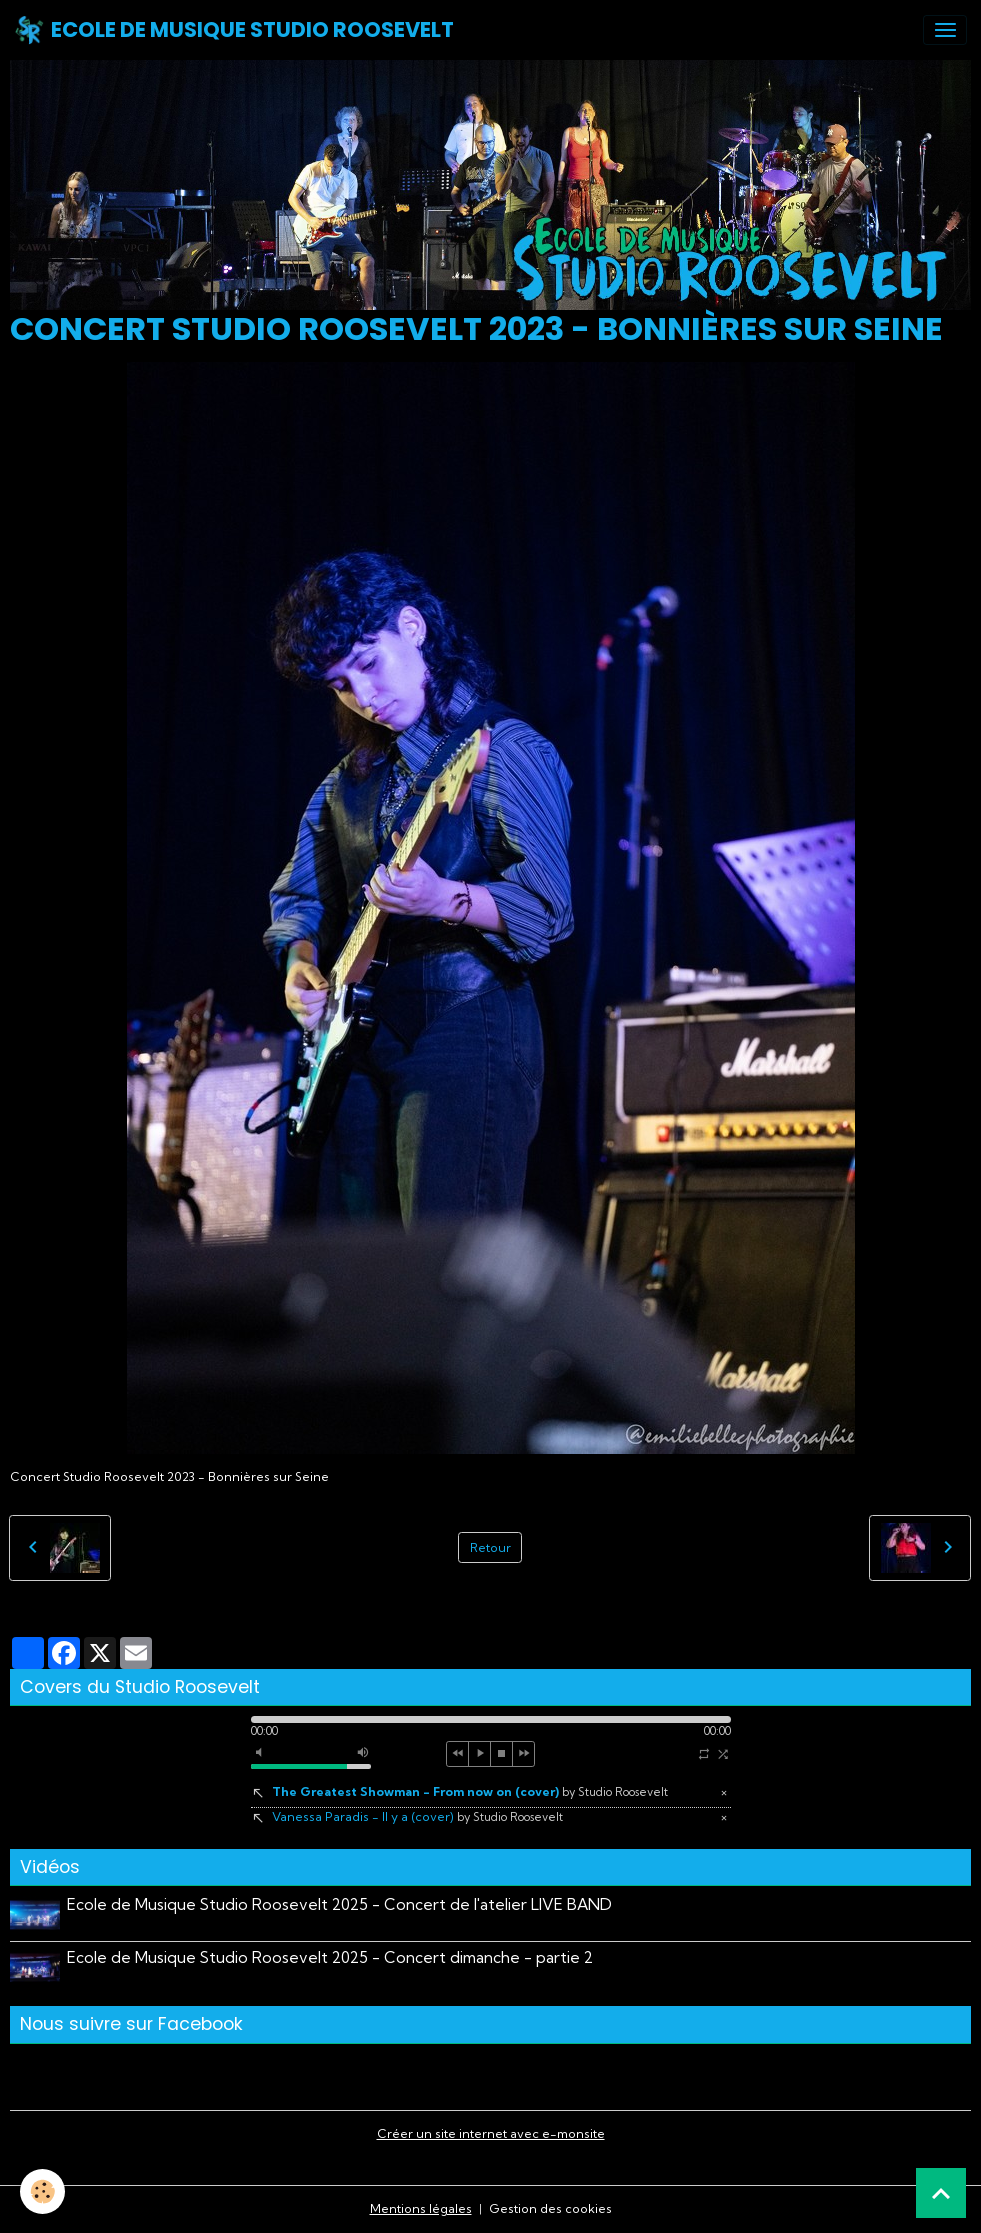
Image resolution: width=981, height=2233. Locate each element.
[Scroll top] (941, 2193)
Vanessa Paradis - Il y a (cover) (417, 1816)
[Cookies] (42, 2191)
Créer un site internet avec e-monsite (491, 2133)
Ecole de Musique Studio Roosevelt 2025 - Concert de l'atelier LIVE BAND (339, 1904)
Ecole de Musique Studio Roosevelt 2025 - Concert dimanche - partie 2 (330, 1957)
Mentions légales (421, 2208)
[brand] (234, 30)
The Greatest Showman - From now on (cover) (470, 1791)
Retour (490, 1547)
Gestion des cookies (550, 2208)
